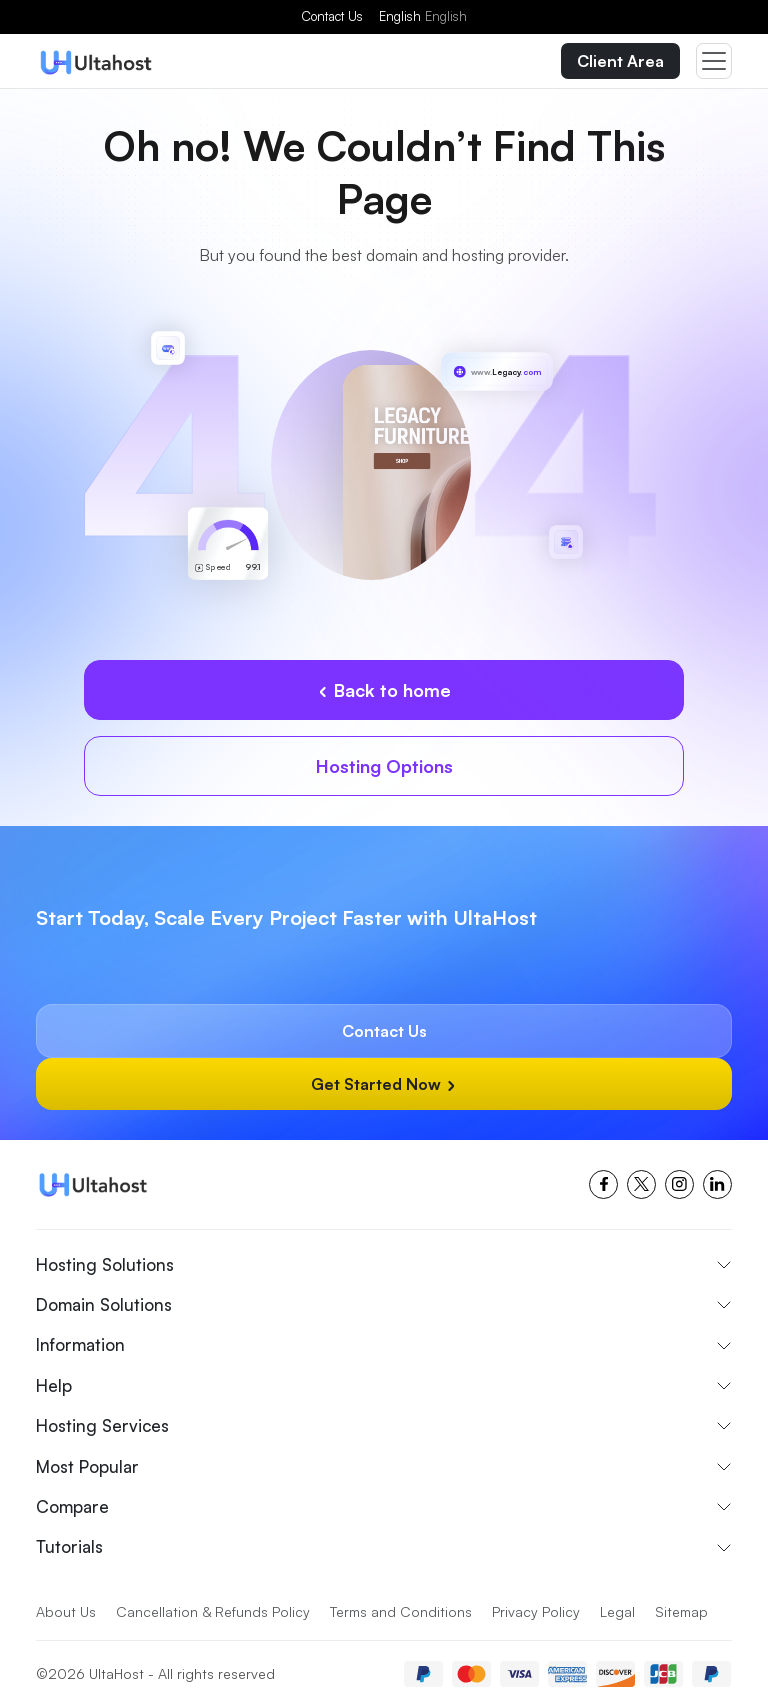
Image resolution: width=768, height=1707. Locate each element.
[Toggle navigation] (714, 61)
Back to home (384, 690)
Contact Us (332, 16)
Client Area (620, 61)
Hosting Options (384, 766)
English (423, 16)
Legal (617, 1611)
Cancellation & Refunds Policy (213, 1611)
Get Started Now (384, 1084)
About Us (66, 1611)
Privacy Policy (536, 1611)
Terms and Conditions (401, 1611)
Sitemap (681, 1611)
